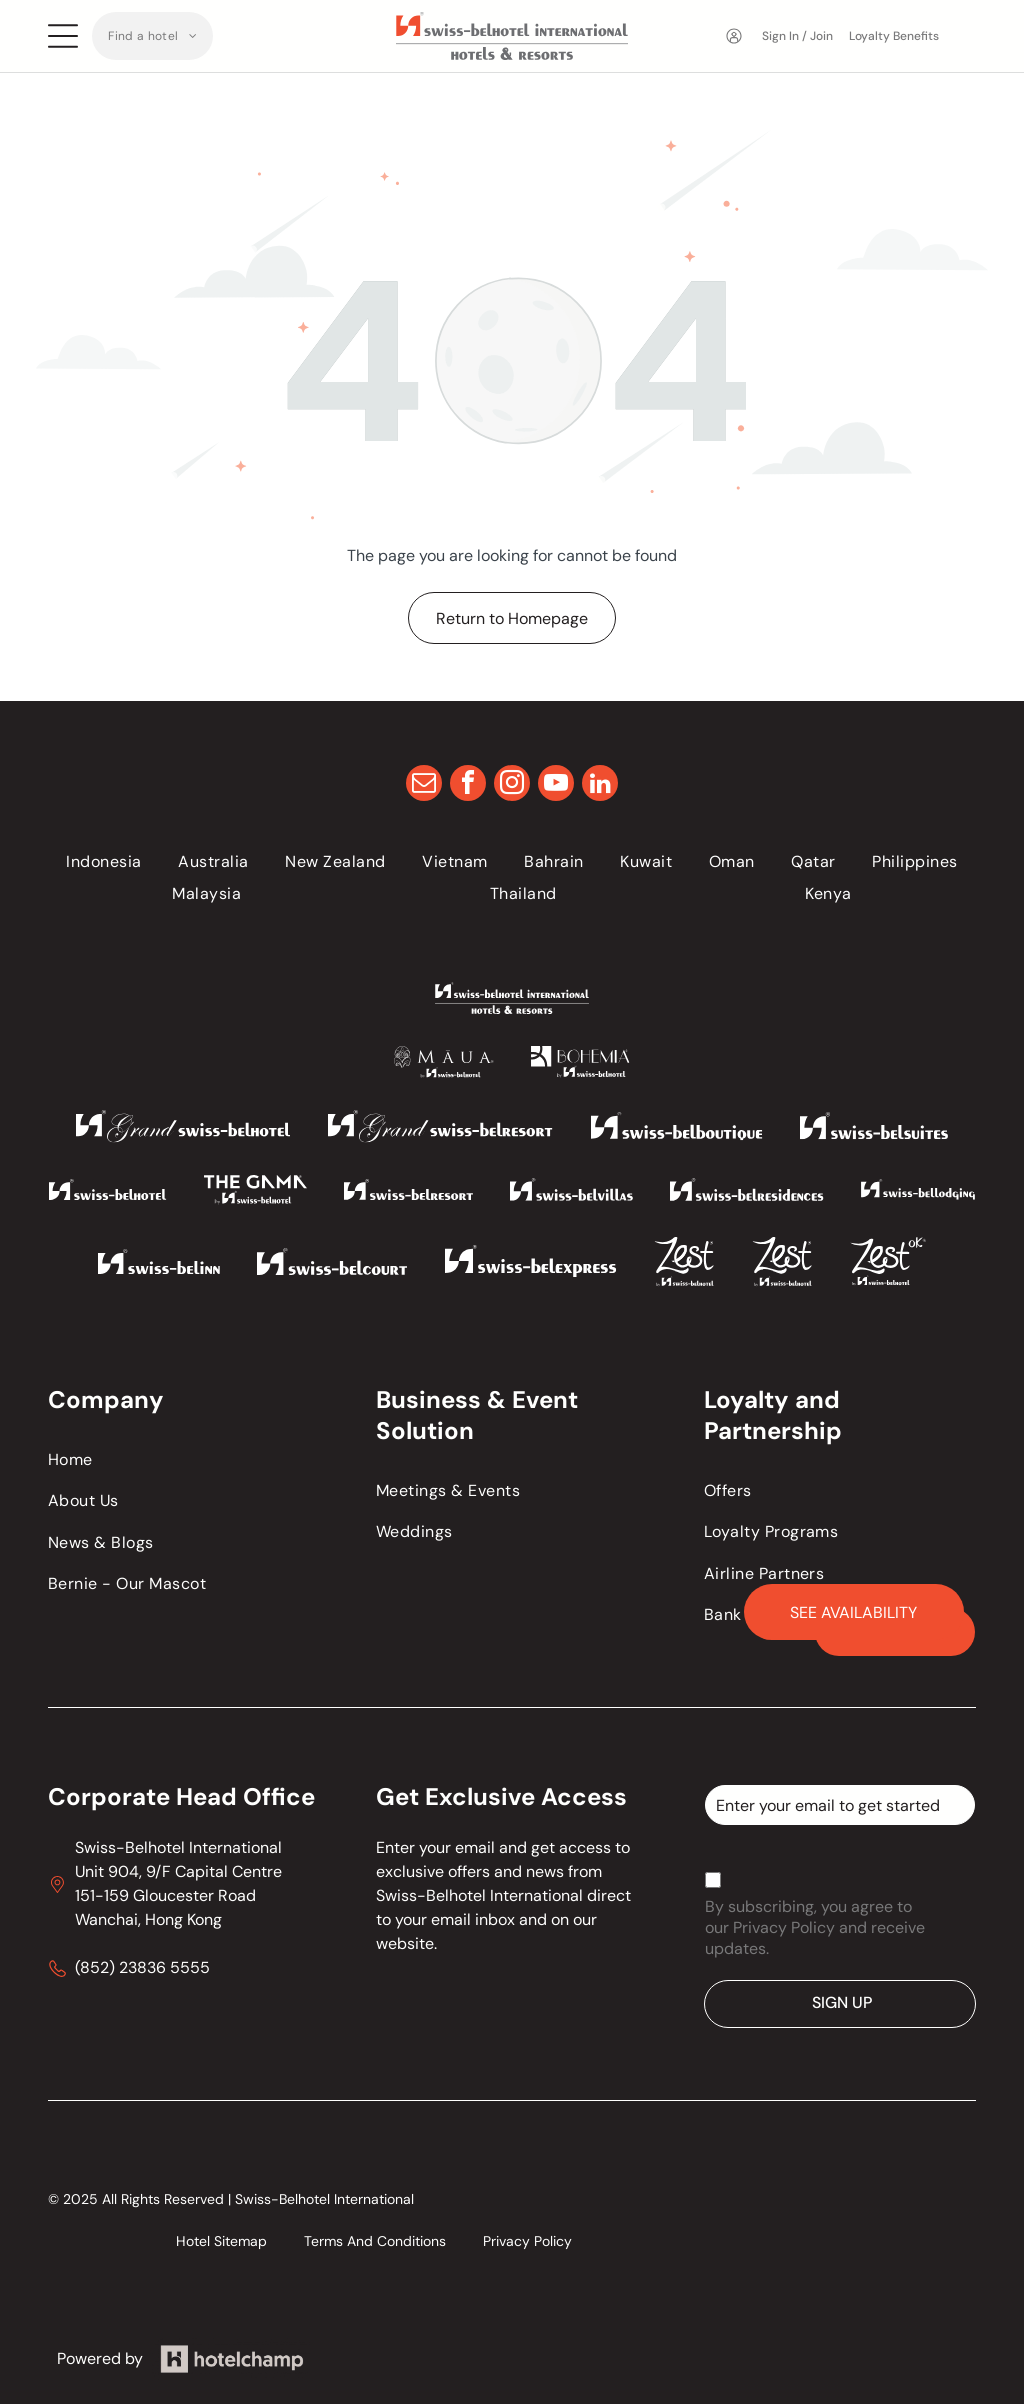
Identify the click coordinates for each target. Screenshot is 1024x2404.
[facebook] (468, 785)
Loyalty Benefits (894, 36)
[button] (152, 36)
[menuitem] (152, 36)
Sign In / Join (797, 36)
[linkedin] (600, 785)
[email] (424, 785)
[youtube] (556, 785)
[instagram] (512, 785)
